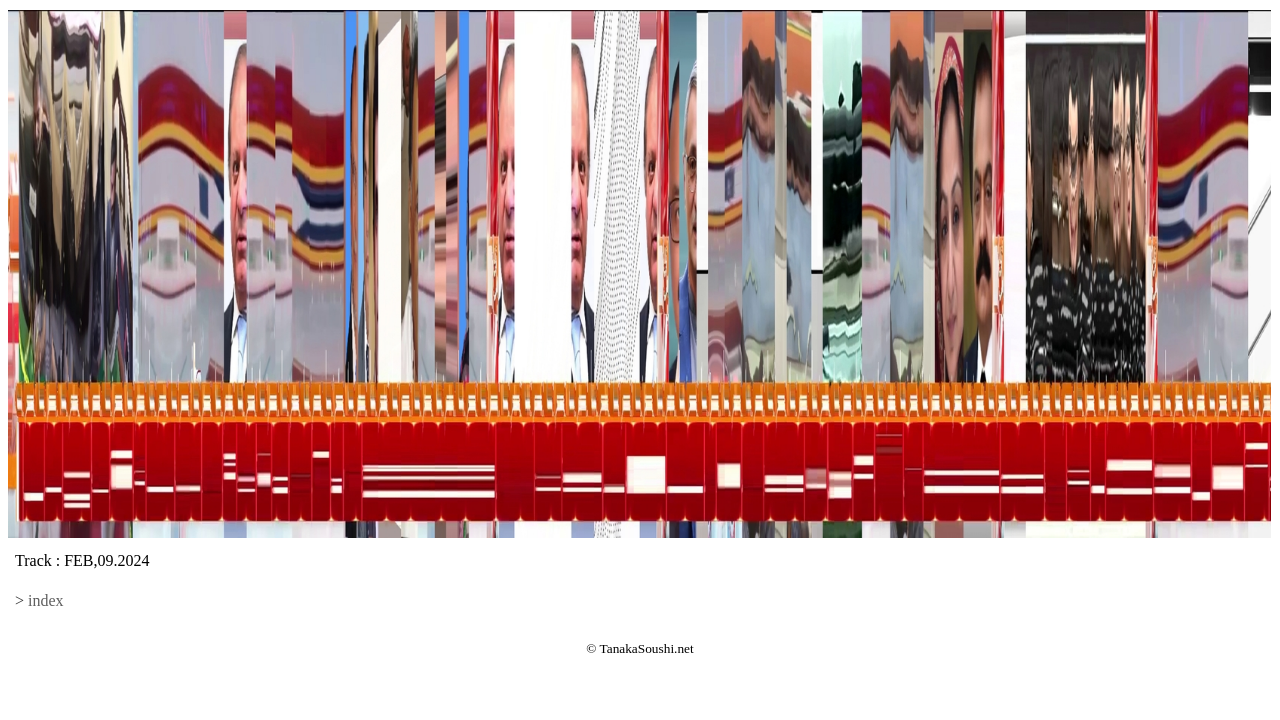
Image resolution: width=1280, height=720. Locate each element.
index (46, 600)
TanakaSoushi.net (647, 648)
